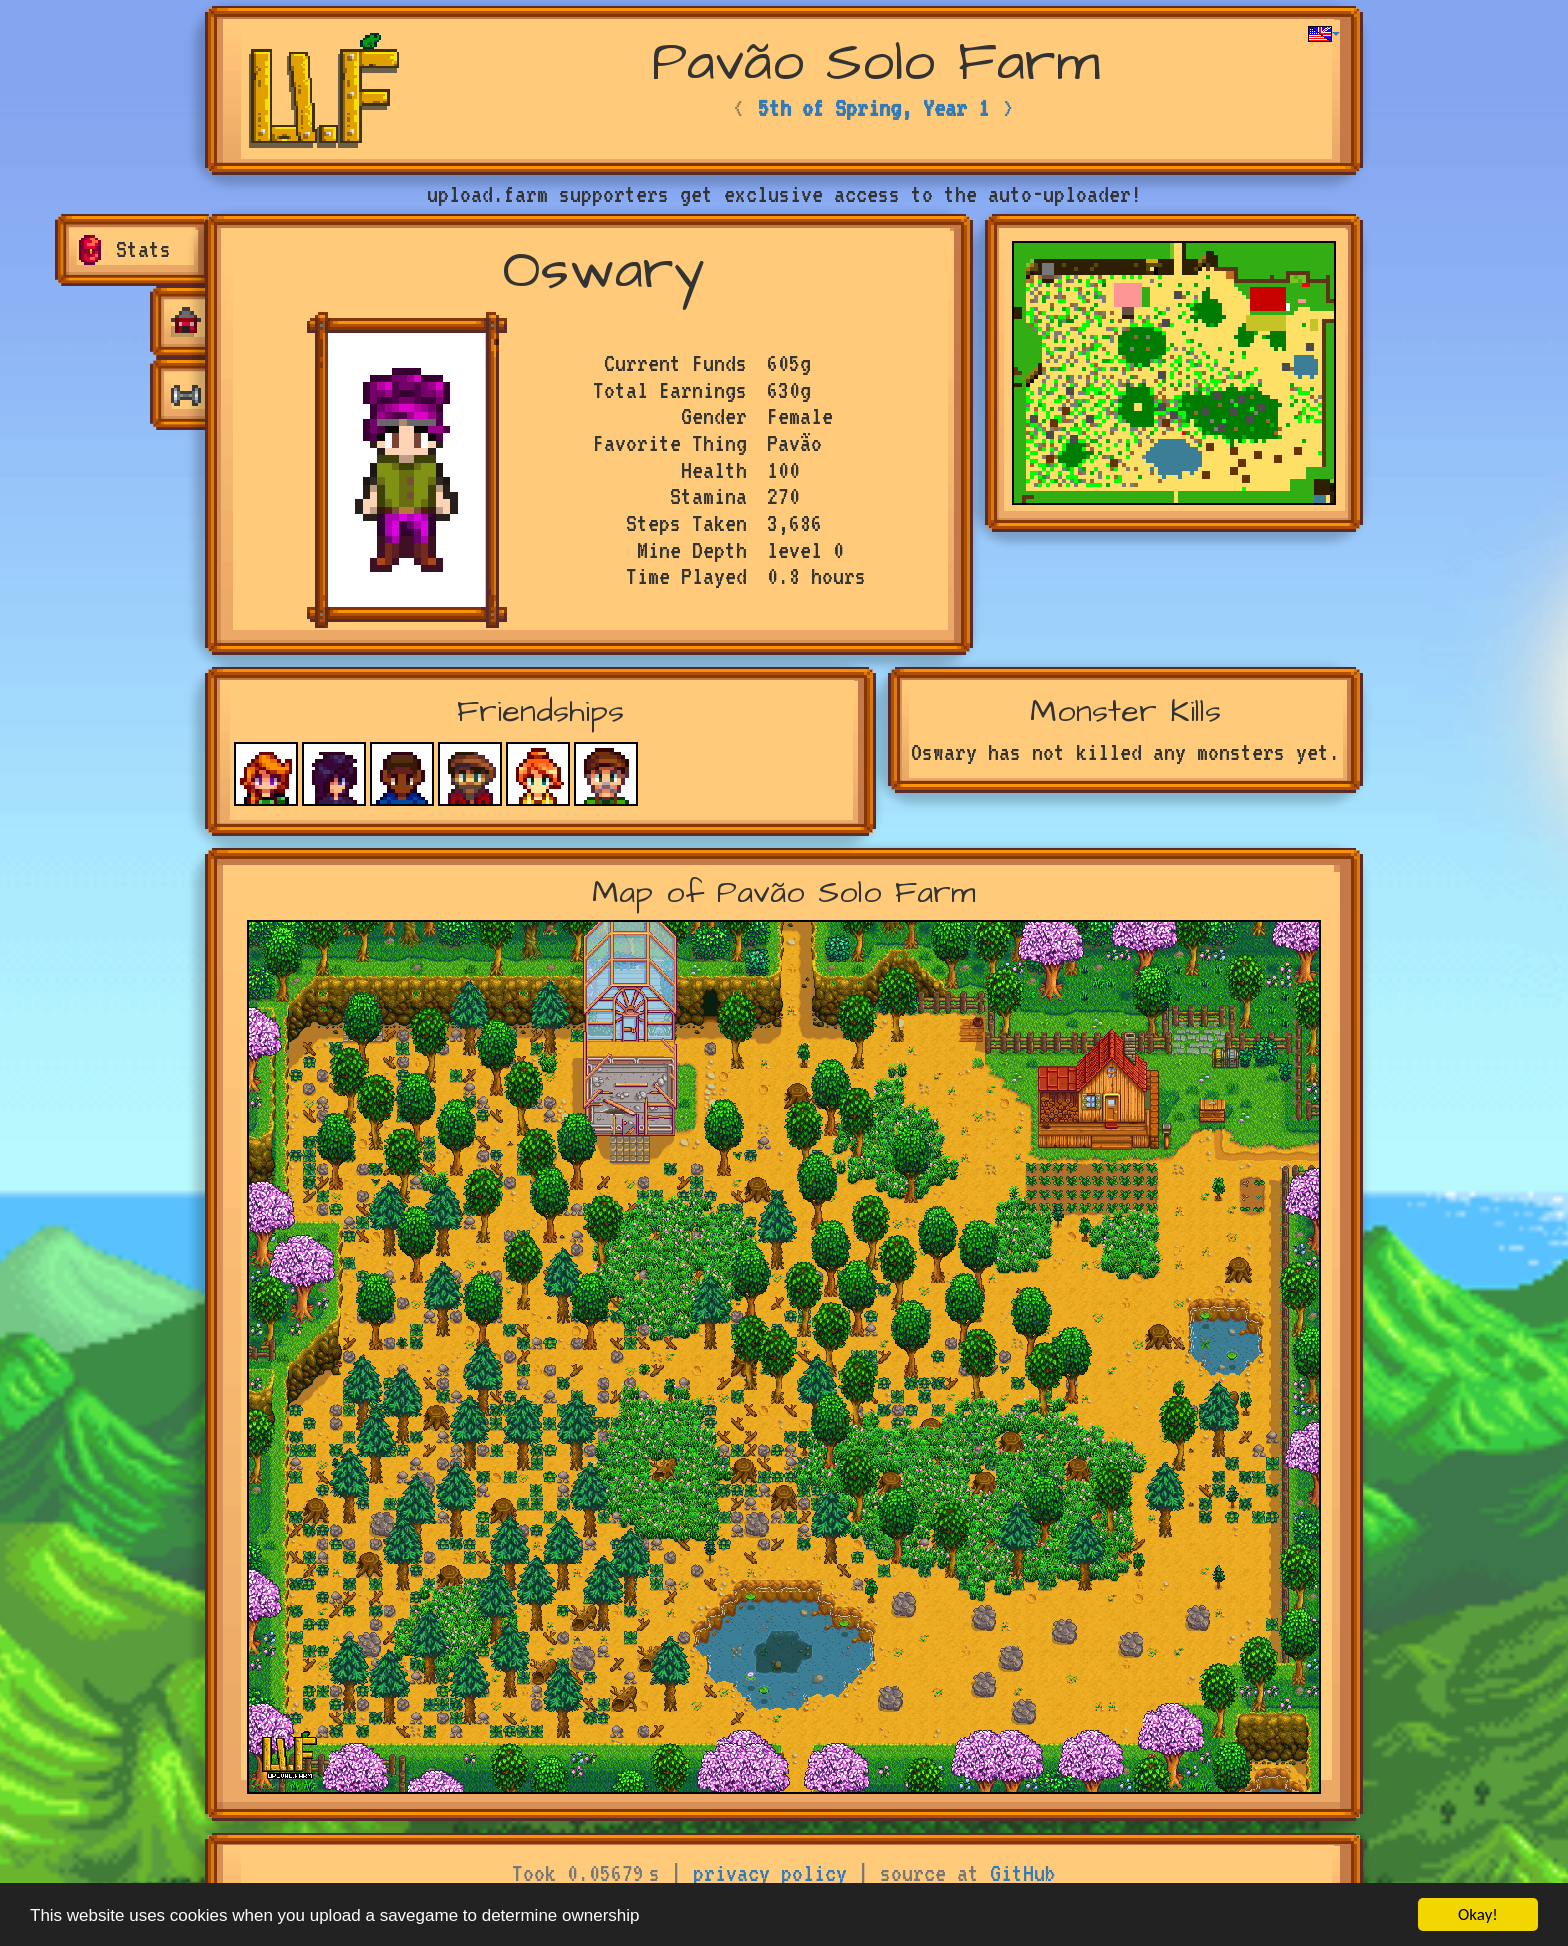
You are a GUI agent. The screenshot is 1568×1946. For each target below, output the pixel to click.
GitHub (1023, 1873)
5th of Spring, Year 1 (873, 108)
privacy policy (770, 1873)
